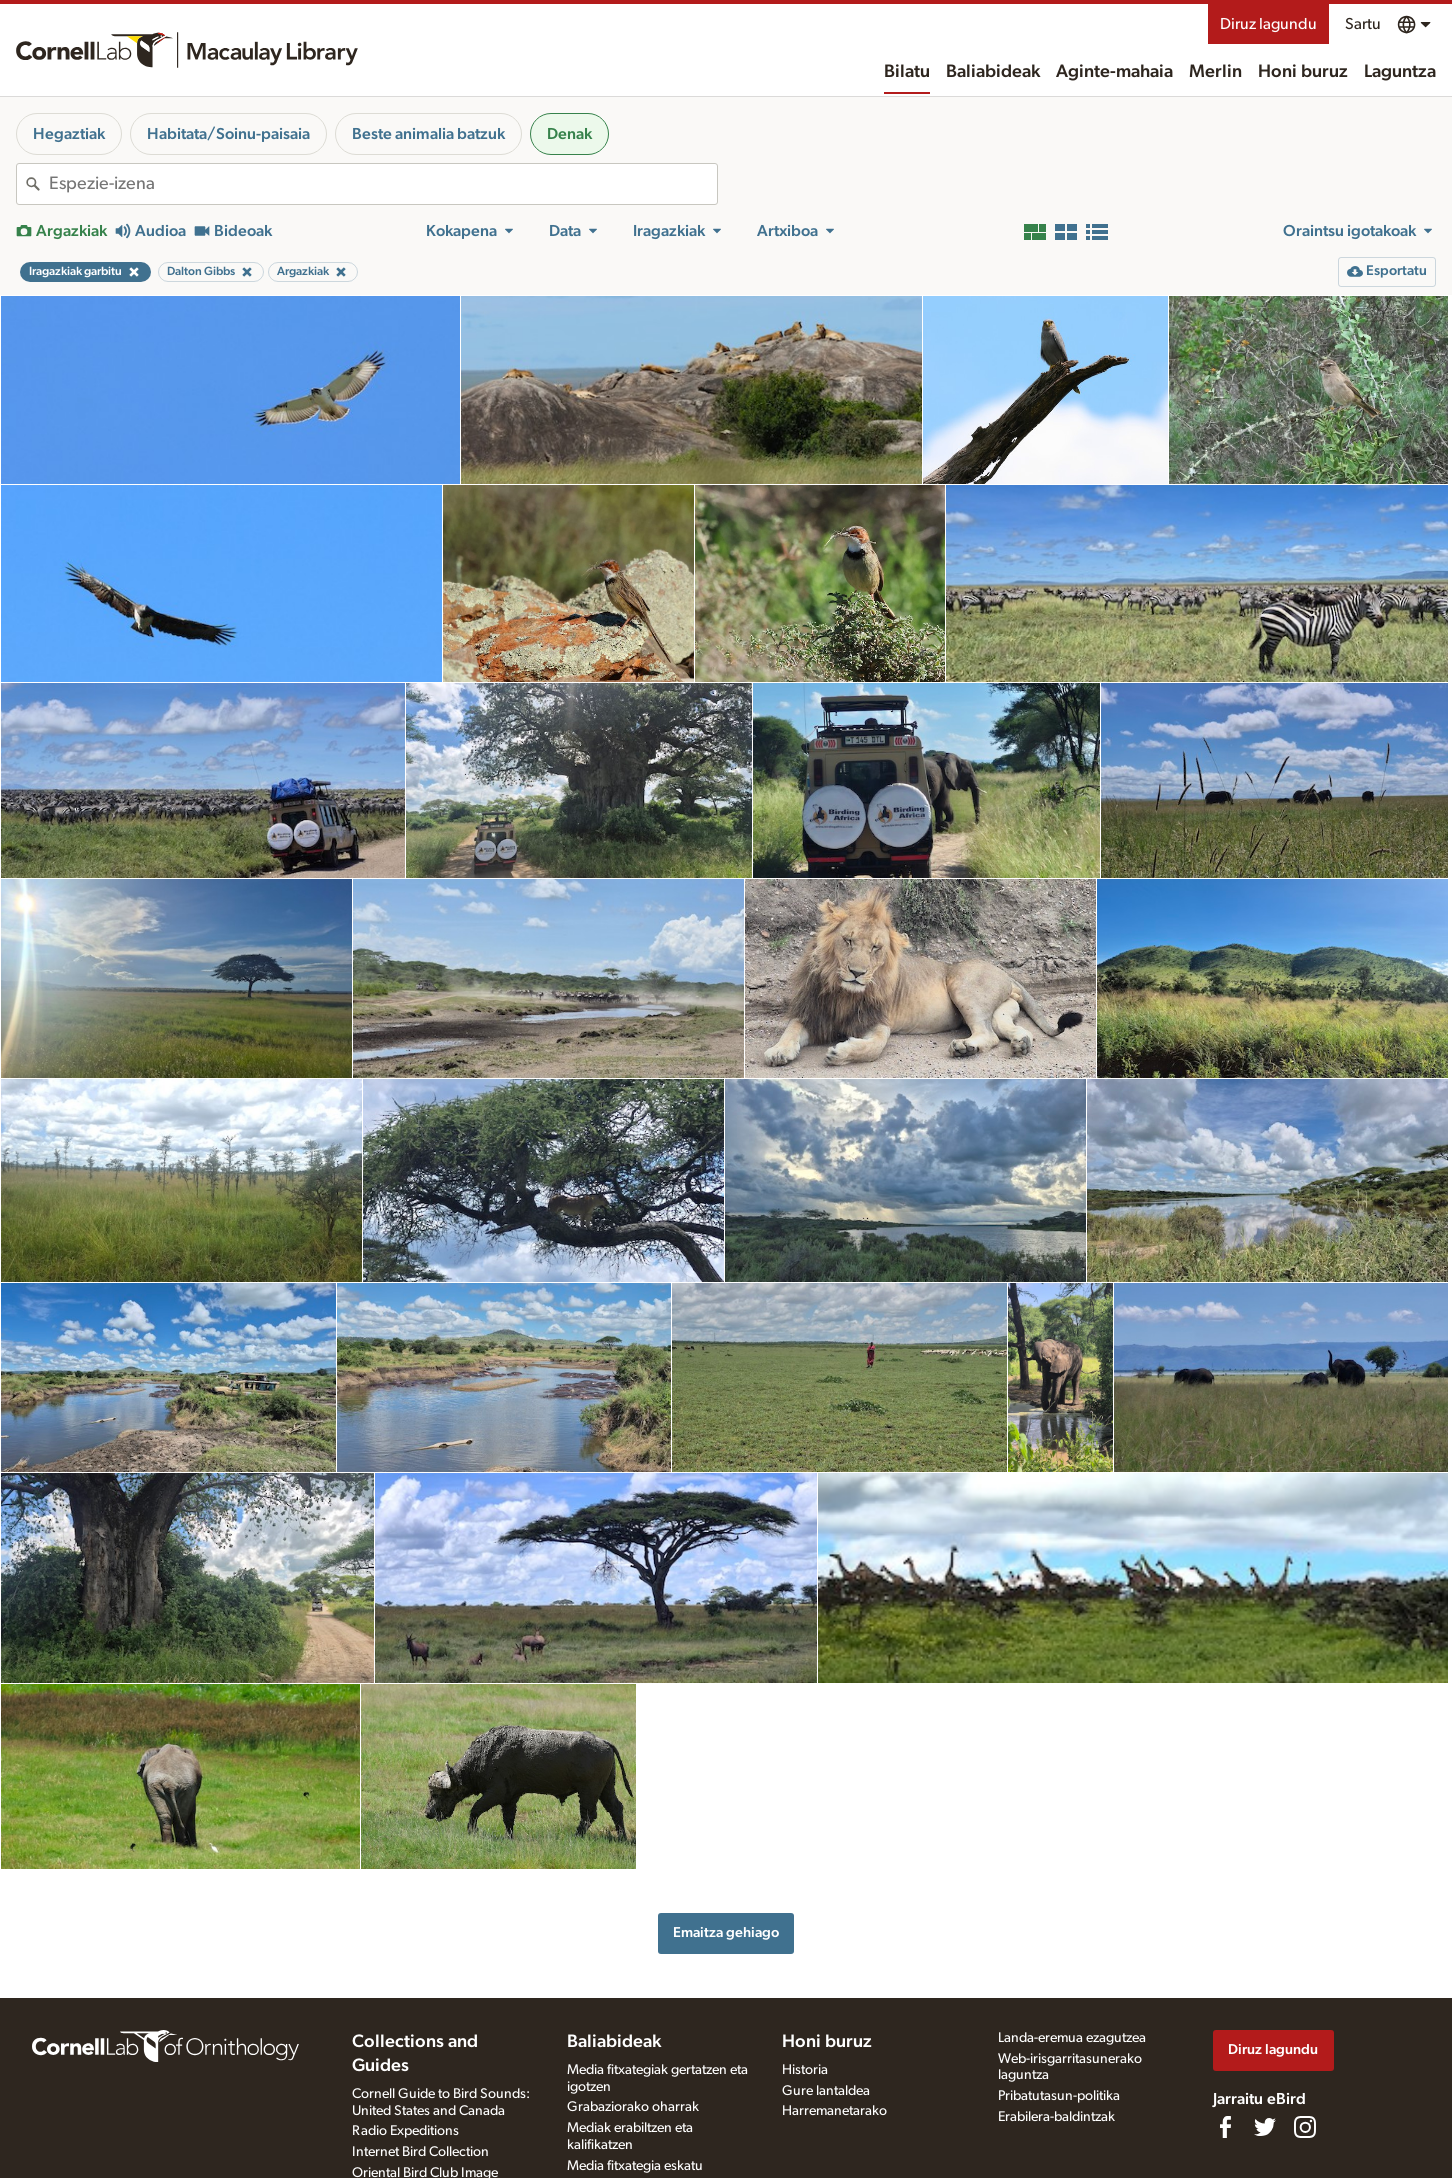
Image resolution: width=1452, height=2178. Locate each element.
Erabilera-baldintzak (1056, 2117)
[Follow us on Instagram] (1305, 2127)
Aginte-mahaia (1114, 72)
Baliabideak (993, 72)
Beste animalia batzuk (428, 134)
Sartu (1363, 24)
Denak (569, 134)
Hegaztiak (69, 134)
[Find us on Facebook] (1225, 2127)
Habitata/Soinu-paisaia (228, 134)
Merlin (1215, 72)
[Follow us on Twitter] (1265, 2127)
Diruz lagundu (1268, 24)
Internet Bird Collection (420, 2152)
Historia (805, 2070)
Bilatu (907, 72)
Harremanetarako (834, 2111)
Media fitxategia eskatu (635, 2166)
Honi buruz (1303, 72)
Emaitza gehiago (726, 1932)
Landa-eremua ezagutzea (1072, 2038)
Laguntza (1400, 72)
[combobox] (383, 184)
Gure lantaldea (826, 2091)
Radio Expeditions (405, 2131)
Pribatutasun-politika (1059, 2096)
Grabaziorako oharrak (633, 2107)
